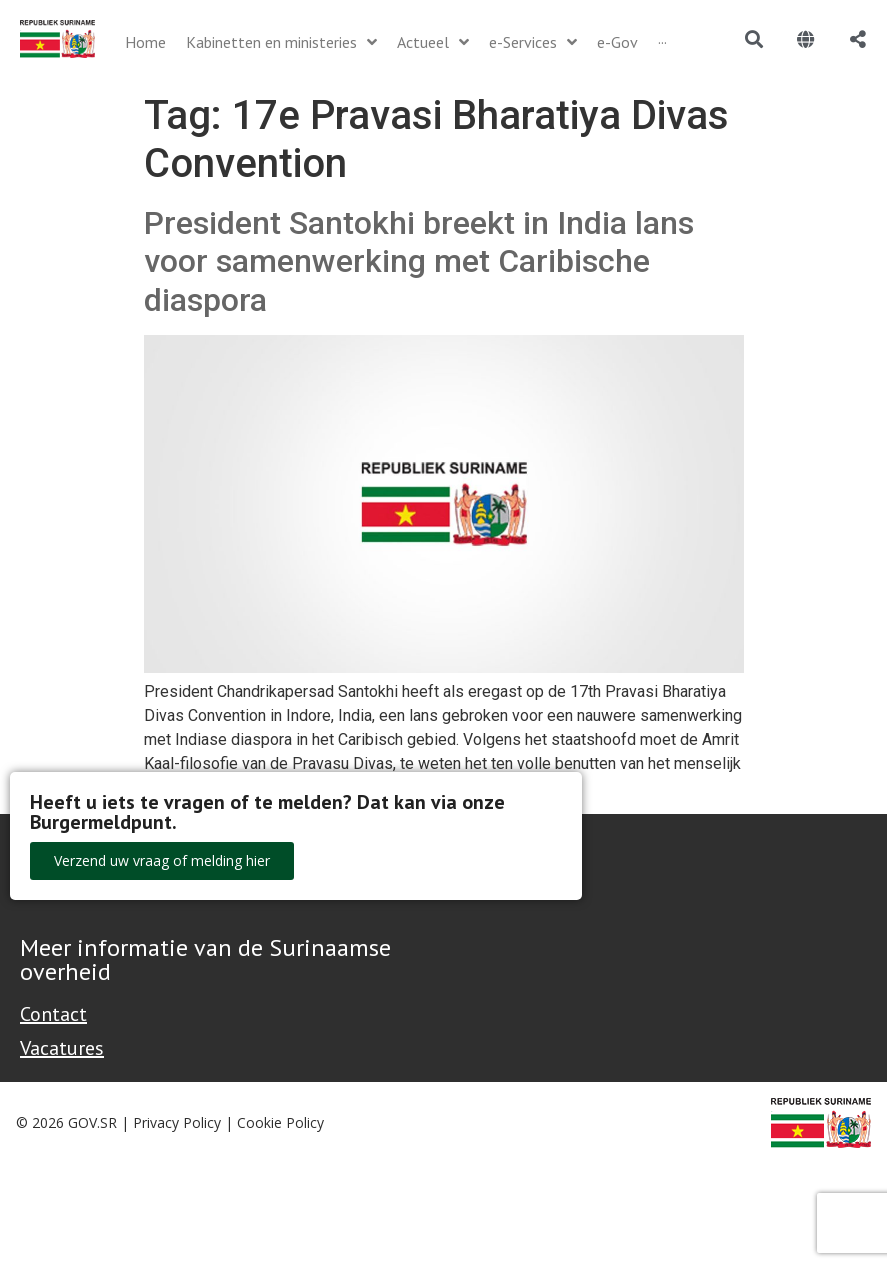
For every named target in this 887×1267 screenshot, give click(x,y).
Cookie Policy (280, 1122)
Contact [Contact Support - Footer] (53, 1014)
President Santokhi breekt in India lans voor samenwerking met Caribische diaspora (419, 261)
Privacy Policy (177, 1122)
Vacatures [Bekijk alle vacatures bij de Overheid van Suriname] (62, 1048)
